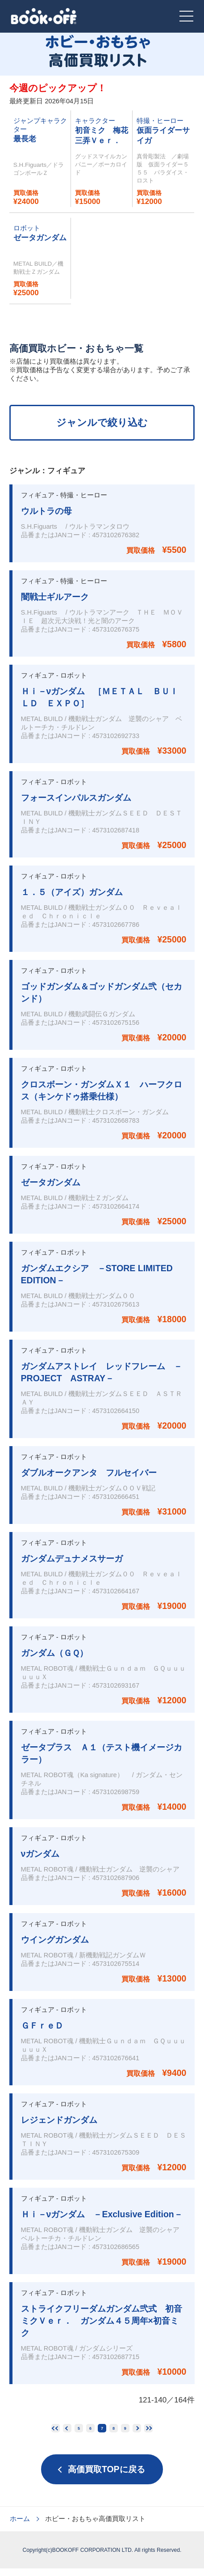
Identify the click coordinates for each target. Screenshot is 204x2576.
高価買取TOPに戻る (106, 2477)
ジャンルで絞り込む (102, 422)
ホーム (20, 2526)
